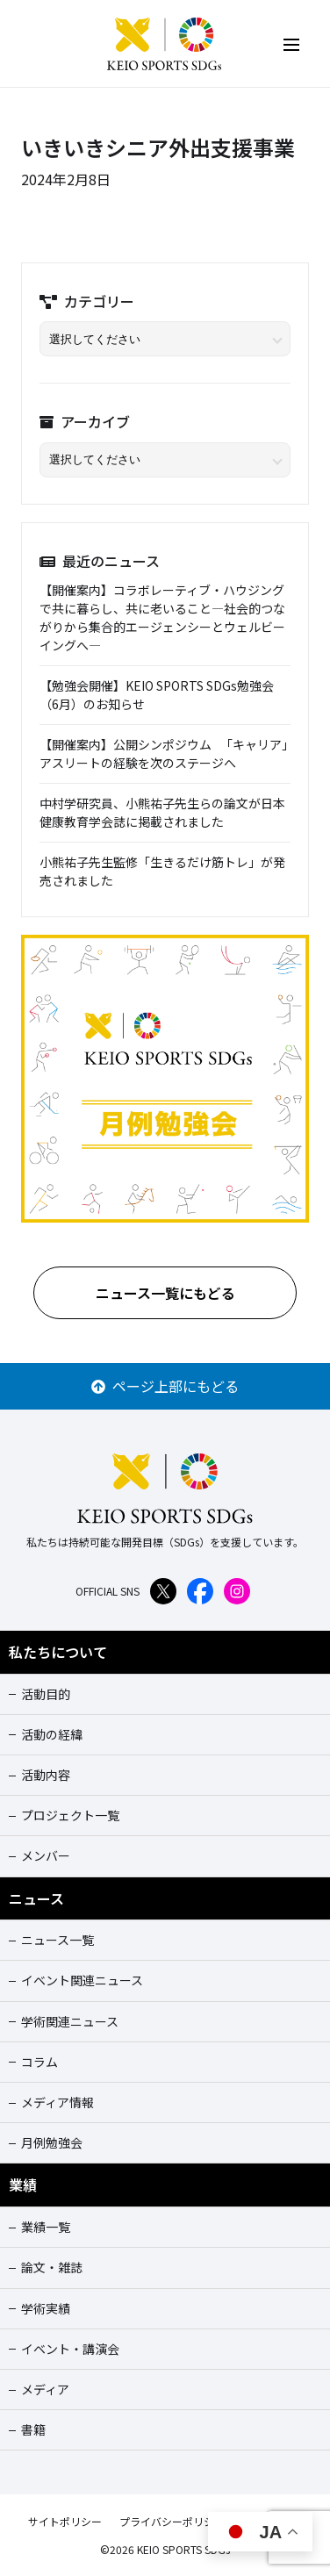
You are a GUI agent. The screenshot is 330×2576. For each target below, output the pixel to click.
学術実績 (45, 2308)
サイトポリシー (65, 2521)
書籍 (33, 2429)
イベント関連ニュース (82, 1980)
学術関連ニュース (69, 2021)
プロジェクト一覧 (70, 1815)
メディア (45, 2389)
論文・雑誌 (51, 2267)
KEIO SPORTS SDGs (165, 44)
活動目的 (45, 1694)
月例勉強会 (51, 2142)
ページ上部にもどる (165, 1385)
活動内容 (45, 1774)
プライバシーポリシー (172, 2521)
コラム (39, 2061)
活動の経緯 (51, 1734)
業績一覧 (45, 2226)
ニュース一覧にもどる (165, 1292)
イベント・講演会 (70, 2348)
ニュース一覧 (57, 1939)
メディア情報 (57, 2102)
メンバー (45, 1855)
